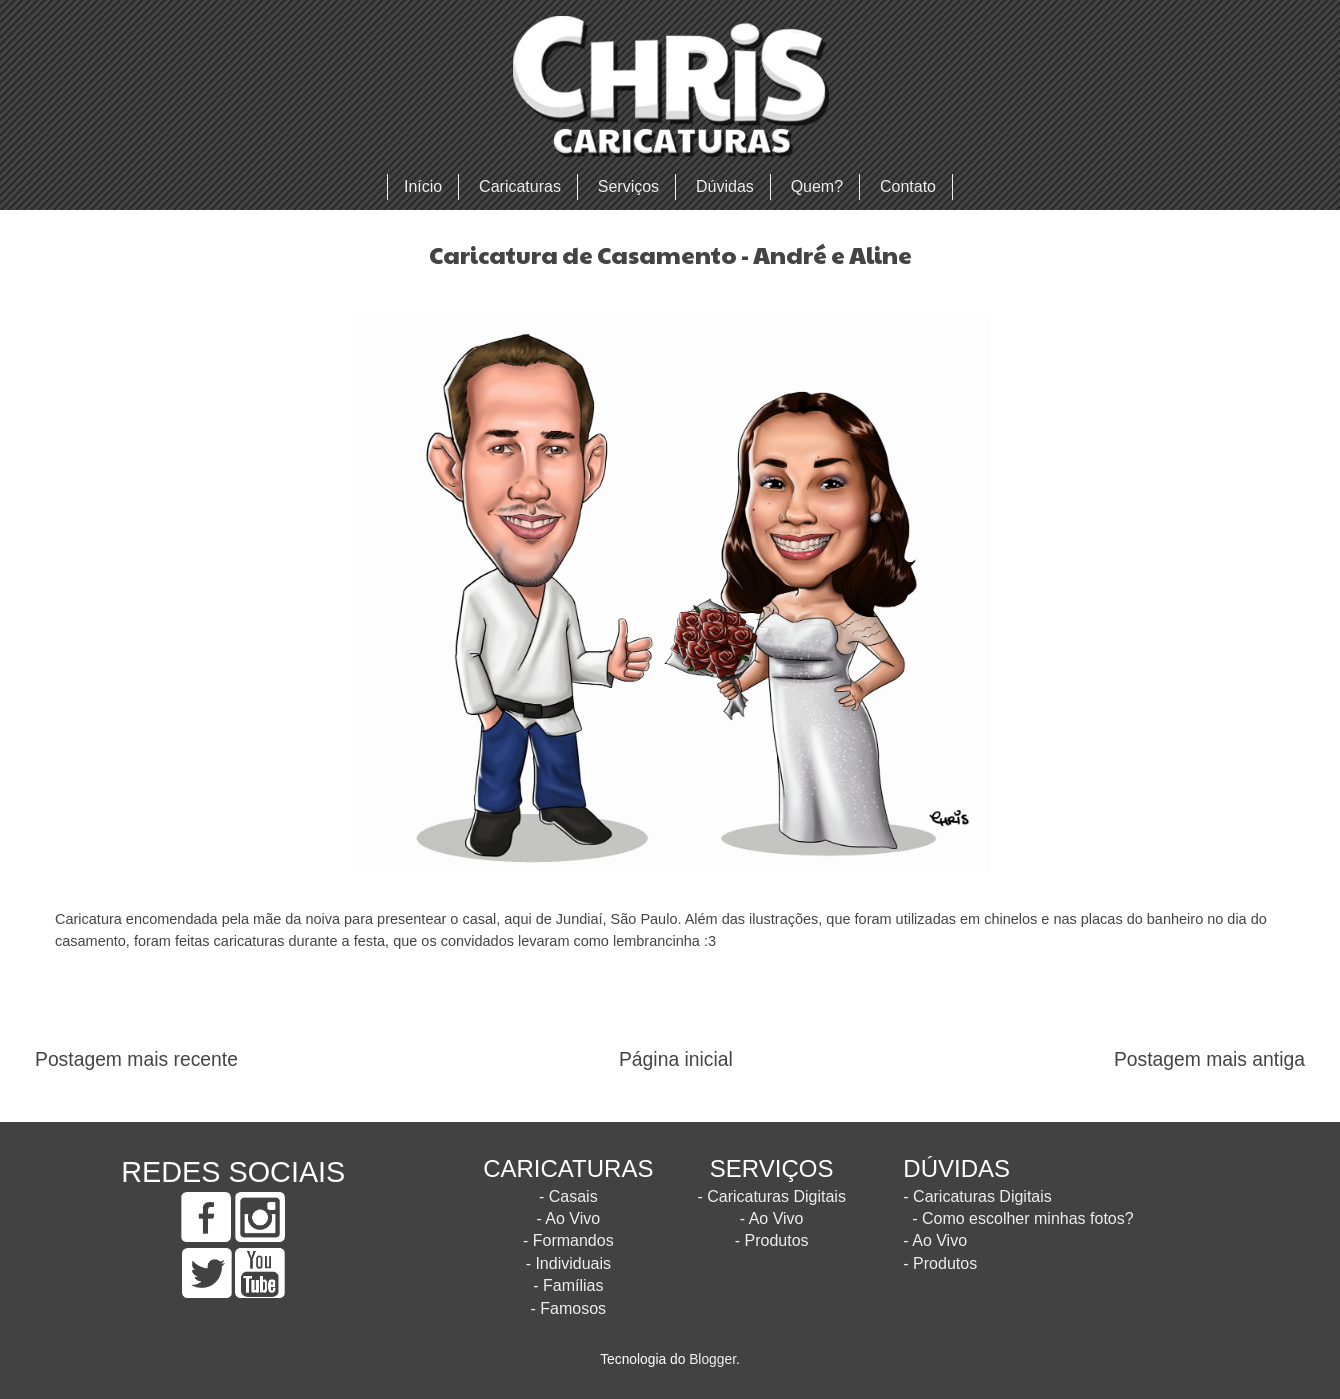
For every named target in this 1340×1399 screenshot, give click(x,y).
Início (423, 186)
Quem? (817, 186)
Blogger (712, 1359)
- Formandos (568, 1240)
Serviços (628, 186)
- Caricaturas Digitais (771, 1196)
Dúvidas (725, 186)
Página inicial (676, 1059)
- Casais (568, 1196)
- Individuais (568, 1263)
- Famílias (568, 1285)
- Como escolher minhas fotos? (1022, 1218)
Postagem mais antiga (1209, 1059)
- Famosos (569, 1308)
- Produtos (772, 1240)
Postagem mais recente (136, 1059)
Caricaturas (520, 186)
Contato (908, 186)
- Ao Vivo (568, 1218)
